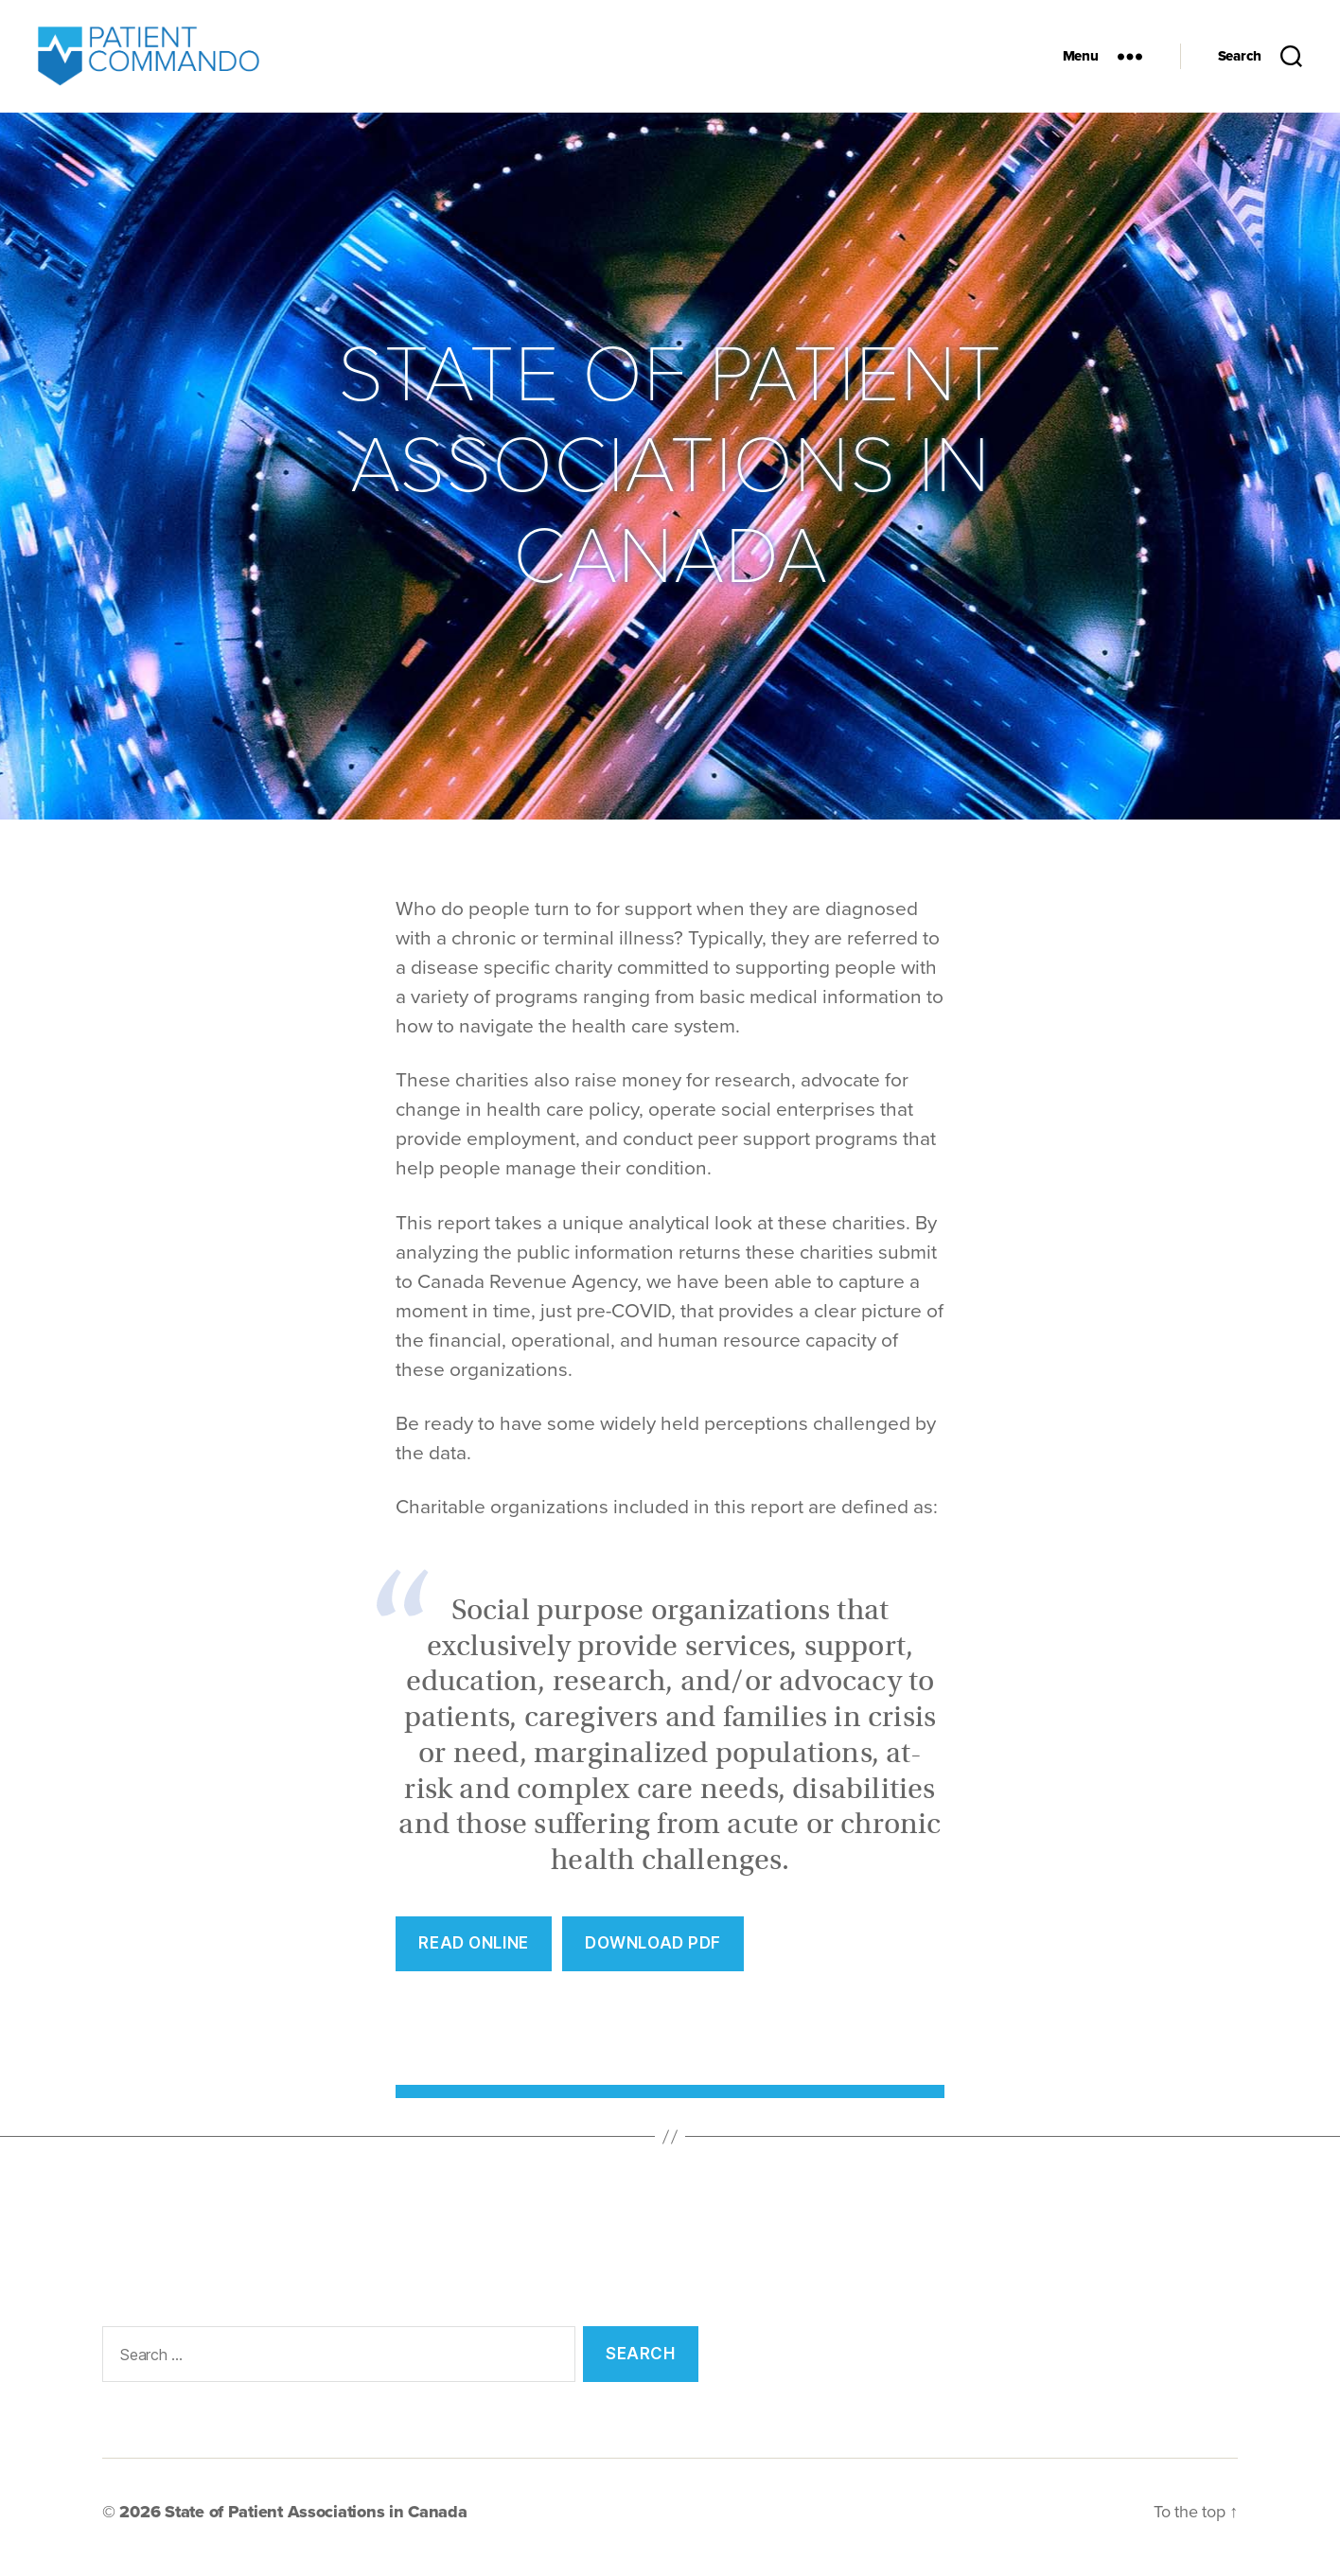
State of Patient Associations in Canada (316, 2522)
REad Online (473, 1953)
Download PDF (653, 1953)
